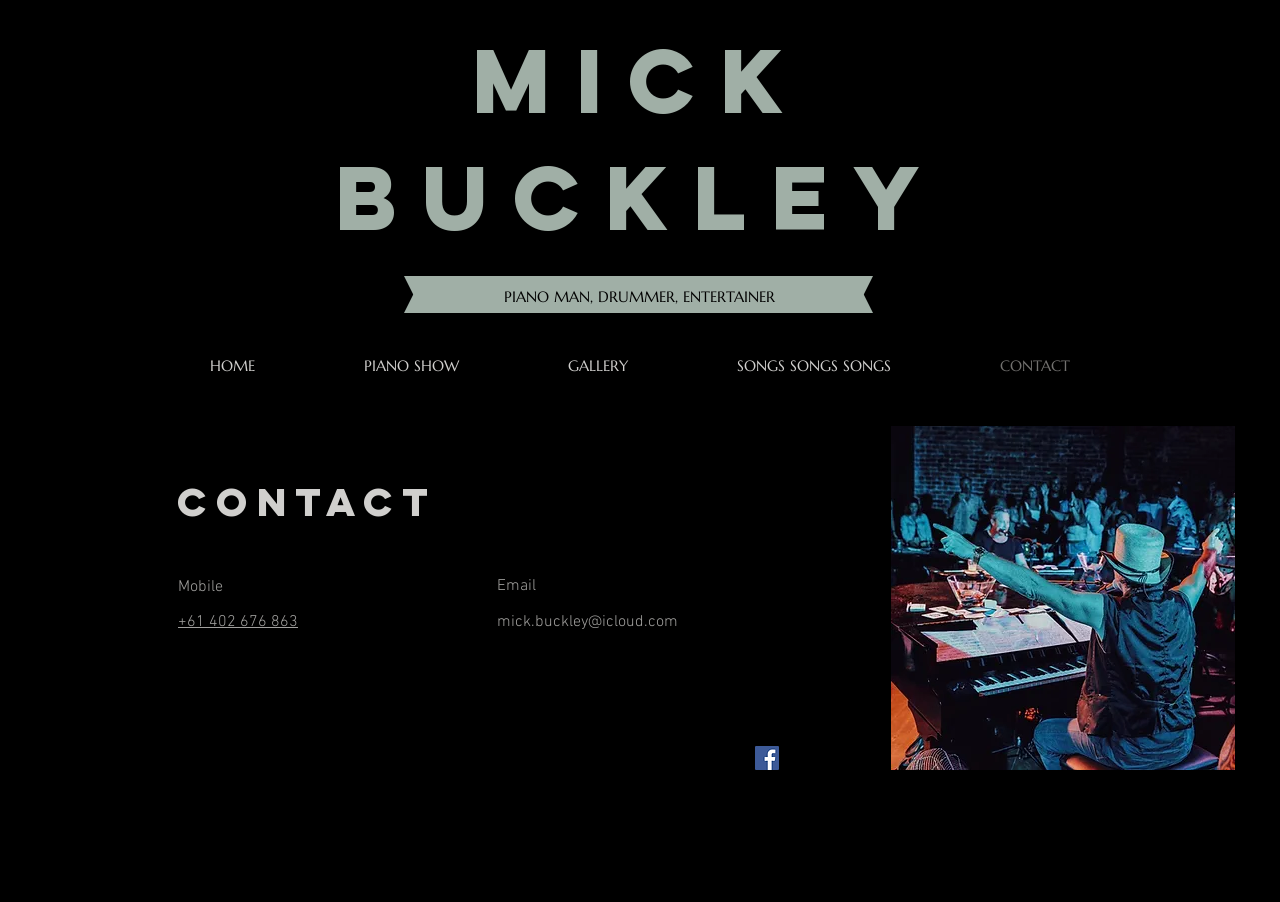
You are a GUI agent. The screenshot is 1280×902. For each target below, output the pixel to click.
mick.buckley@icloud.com (587, 622)
